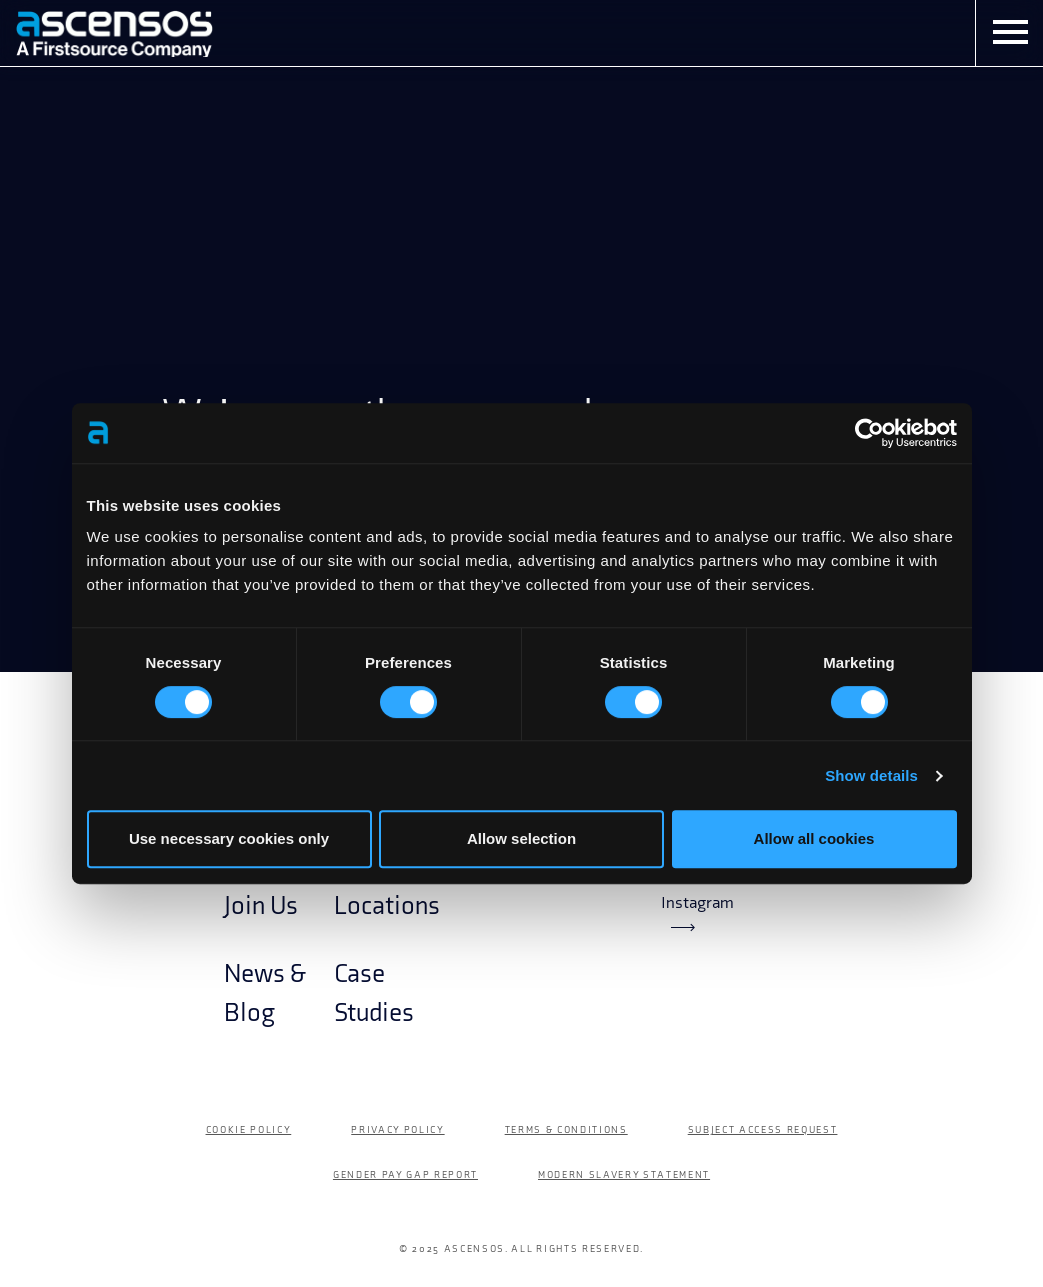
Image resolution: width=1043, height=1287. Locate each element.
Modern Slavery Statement (624, 1175)
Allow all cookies (814, 838)
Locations (387, 906)
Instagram (697, 913)
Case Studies (374, 993)
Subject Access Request (763, 1130)
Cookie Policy (249, 1130)
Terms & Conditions (566, 1130)
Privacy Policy (397, 1130)
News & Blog (265, 993)
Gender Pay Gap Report (405, 1175)
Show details (871, 775)
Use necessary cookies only (229, 838)
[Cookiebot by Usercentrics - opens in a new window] (869, 433)
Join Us (261, 906)
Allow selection (521, 838)
